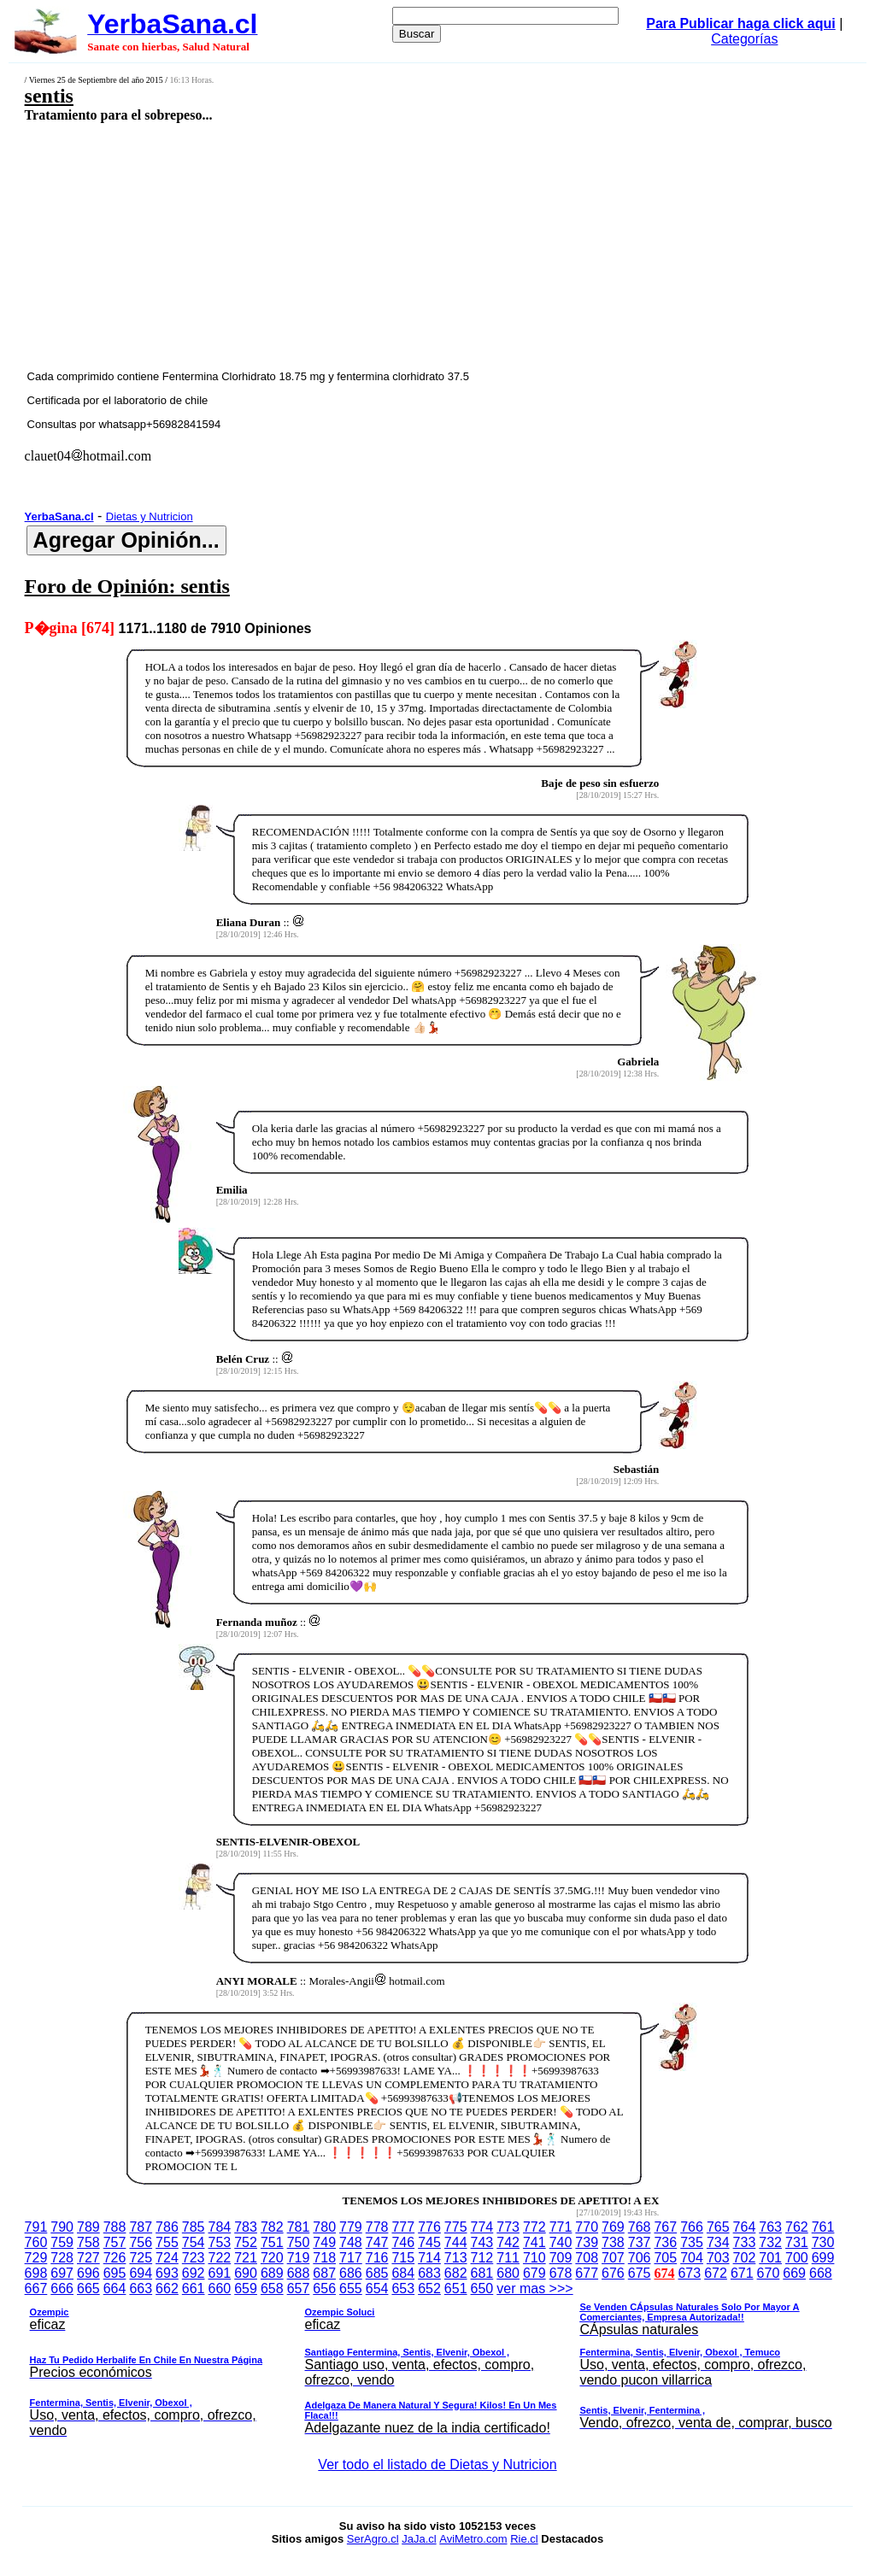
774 (482, 2227)
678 (561, 2273)
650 (482, 2288)
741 (534, 2242)
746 (402, 2242)
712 (482, 2257)
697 (61, 2273)
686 (350, 2273)
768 (639, 2227)
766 (691, 2227)
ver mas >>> (438, 2362)
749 (324, 2242)
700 (796, 2257)
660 (220, 2288)
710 (534, 2257)
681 (482, 2273)
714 (429, 2257)
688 (298, 2273)
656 (324, 2288)
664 (114, 2288)
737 (639, 2242)
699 (823, 2257)
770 (586, 2227)
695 (114, 2273)
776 (429, 2227)
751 (272, 2242)
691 (220, 2273)
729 (36, 2257)
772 (534, 2227)
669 (794, 2273)
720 (272, 2257)
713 (455, 2257)
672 (715, 2273)
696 (88, 2273)
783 (245, 2227)
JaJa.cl (419, 2538)
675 (639, 2273)
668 (820, 2273)
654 (377, 2288)
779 (350, 2227)
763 (770, 2227)
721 (245, 2257)
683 (429, 2273)
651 (455, 2288)
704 (691, 2257)
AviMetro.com (473, 2538)
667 (36, 2288)
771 (561, 2227)
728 (61, 2257)
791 (36, 2227)
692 (193, 2273)
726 (114, 2257)
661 (193, 2288)
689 (272, 2273)
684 (402, 2273)
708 (586, 2257)
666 (61, 2288)
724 (167, 2257)
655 (350, 2288)
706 (639, 2257)
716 (377, 2257)
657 (298, 2288)
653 (402, 2288)
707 (613, 2257)
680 (508, 2273)
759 (61, 2242)
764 (744, 2227)
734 (718, 2242)
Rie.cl (524, 2538)
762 (796, 2227)
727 (88, 2257)
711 (508, 2257)
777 (402, 2227)
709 (561, 2257)
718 (324, 2257)
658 (272, 2288)
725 (140, 2257)
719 (298, 2257)
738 (613, 2242)
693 (167, 2273)
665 (88, 2288)
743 (482, 2242)
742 (508, 2242)
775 (455, 2227)
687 (324, 2273)
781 (298, 2227)
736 (665, 2242)
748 (350, 2242)
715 (402, 2257)
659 (245, 2288)
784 (220, 2227)
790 (61, 2227)
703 (718, 2257)
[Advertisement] (364, 245)
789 (88, 2227)
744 (455, 2242)
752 (245, 2242)
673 (689, 2273)
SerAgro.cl (373, 2538)
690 (245, 2273)
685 (377, 2273)
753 (220, 2242)
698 (36, 2273)
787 (140, 2227)
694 (140, 2273)
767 (665, 2227)
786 (167, 2227)
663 (140, 2288)
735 (691, 2242)
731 (796, 2242)
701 (770, 2257)
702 (744, 2257)
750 (298, 2242)
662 (167, 2288)
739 (586, 2242)
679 (534, 2273)
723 (193, 2257)
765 (718, 2227)
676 (613, 2273)
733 (744, 2242)
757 (114, 2242)
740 (561, 2242)
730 (823, 2242)
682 (455, 2273)
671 (742, 2273)
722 (220, 2257)
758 (88, 2242)
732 (770, 2242)
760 (36, 2242)
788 (114, 2227)
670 (768, 2273)
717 (350, 2257)
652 (429, 2288)
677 (586, 2273)
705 (665, 2257)
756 (140, 2242)
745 (429, 2242)
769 (613, 2227)
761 (823, 2227)
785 (193, 2227)
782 (272, 2227)
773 (508, 2227)
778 (377, 2227)
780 (324, 2227)
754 (193, 2242)
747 (377, 2242)
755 (167, 2242)
